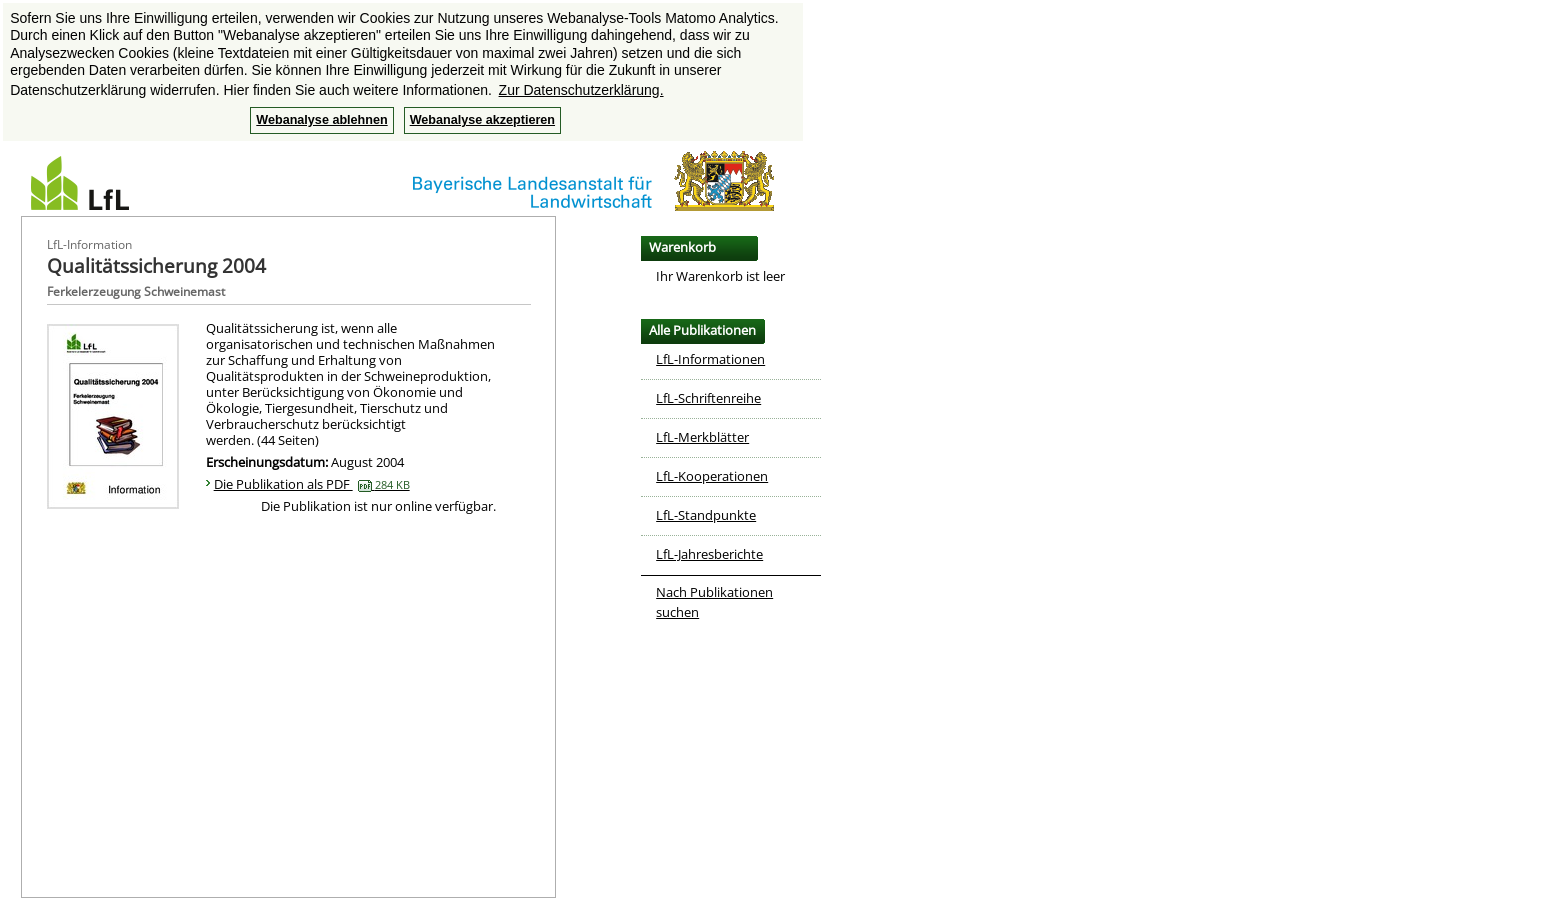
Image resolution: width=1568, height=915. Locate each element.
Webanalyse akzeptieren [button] (482, 120)
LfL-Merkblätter (702, 437)
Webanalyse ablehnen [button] (321, 120)
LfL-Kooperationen (712, 476)
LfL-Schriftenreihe (708, 398)
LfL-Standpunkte (706, 515)
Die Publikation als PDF (312, 484)
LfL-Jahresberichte (709, 554)
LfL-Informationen (710, 359)
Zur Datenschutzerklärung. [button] (581, 90)
